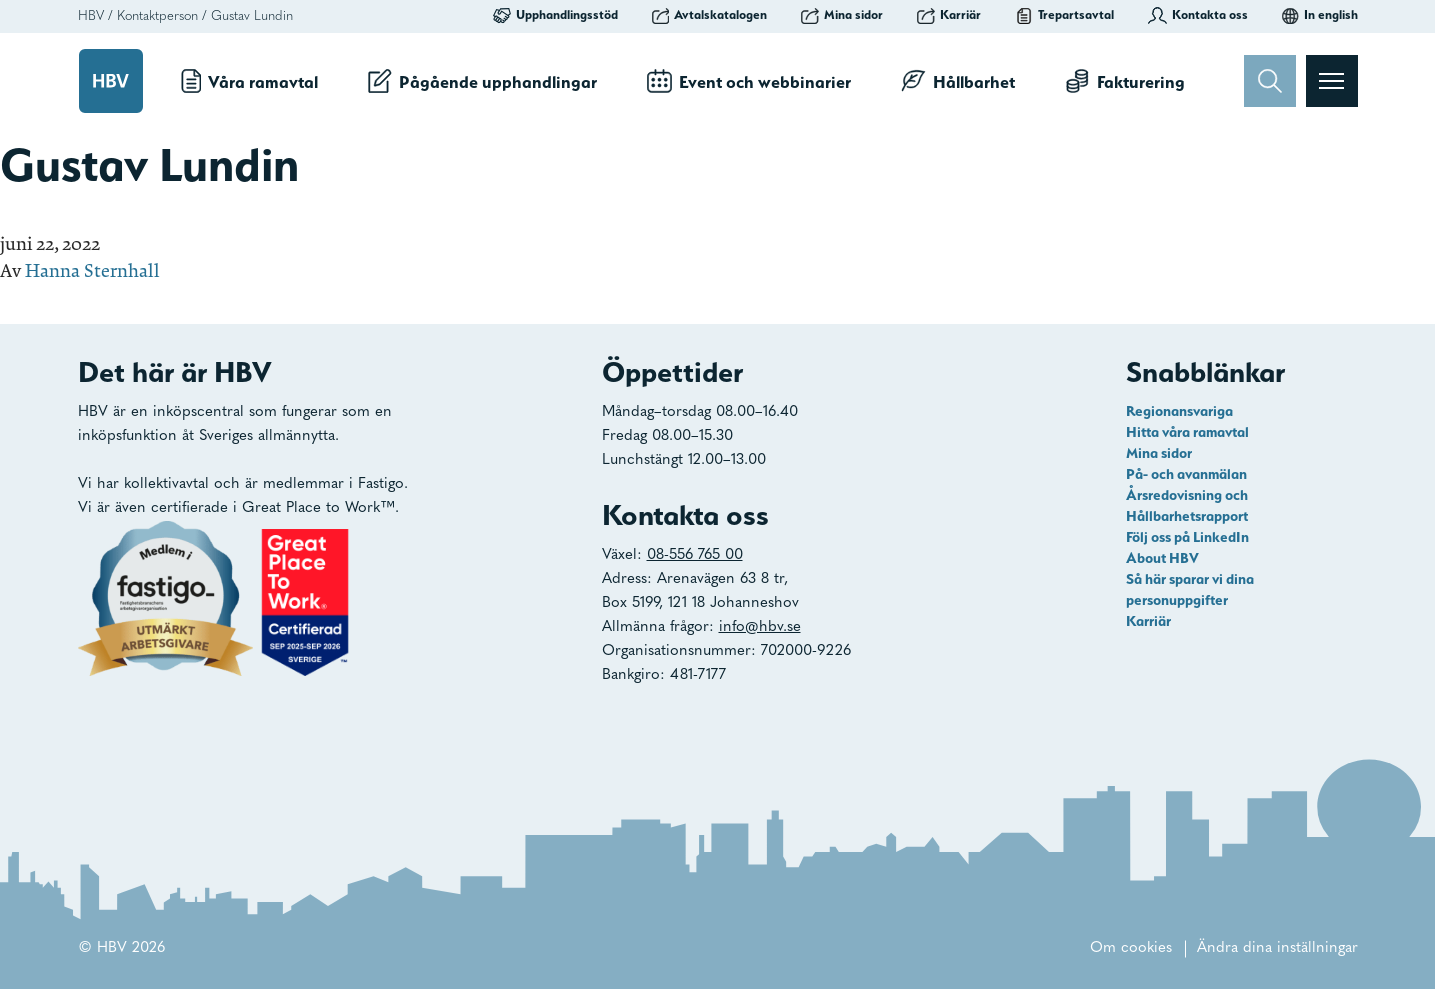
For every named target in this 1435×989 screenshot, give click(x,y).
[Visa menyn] (1332, 81)
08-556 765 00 (695, 555)
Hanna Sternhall (92, 270)
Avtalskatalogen (710, 15)
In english (1319, 15)
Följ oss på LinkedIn (1187, 537)
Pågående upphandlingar (482, 81)
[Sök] (1270, 81)
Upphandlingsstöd (555, 15)
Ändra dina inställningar (1277, 948)
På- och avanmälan (1186, 474)
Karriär (949, 15)
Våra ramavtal (250, 81)
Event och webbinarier (749, 81)
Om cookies (1131, 948)
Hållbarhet (958, 81)
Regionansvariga (1179, 411)
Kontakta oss (1198, 15)
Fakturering (1125, 81)
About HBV (1162, 558)
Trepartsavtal (1064, 15)
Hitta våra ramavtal (1187, 432)
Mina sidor (842, 15)
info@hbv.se (760, 627)
